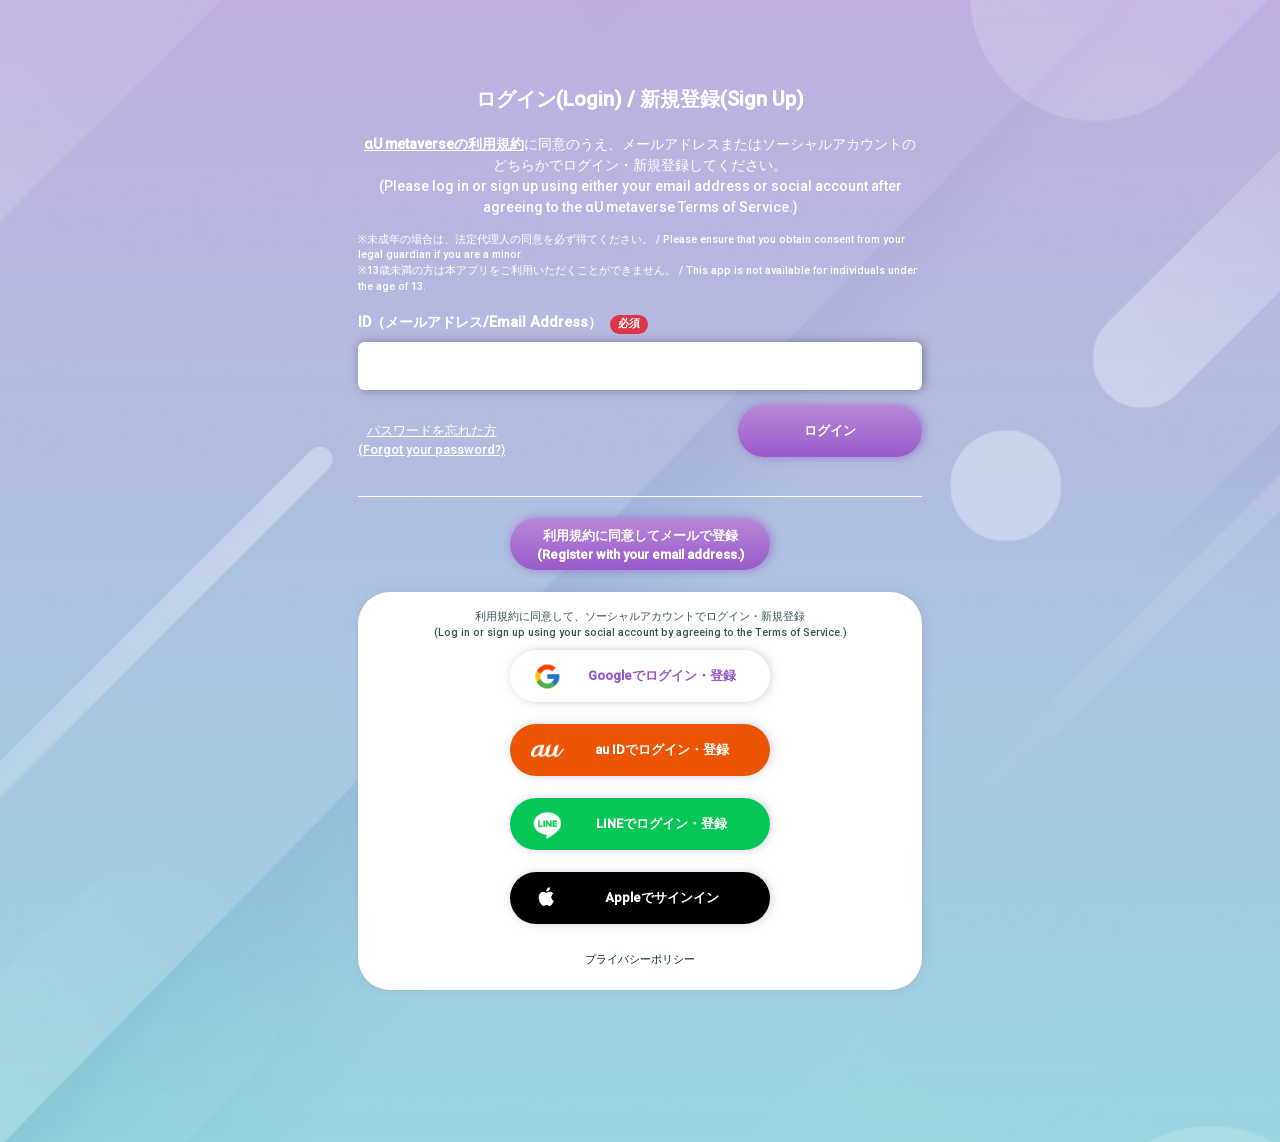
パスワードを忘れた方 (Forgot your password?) (431, 440)
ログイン (830, 430)
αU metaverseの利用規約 (444, 144)
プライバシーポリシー (640, 959)
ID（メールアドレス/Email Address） (503, 324)
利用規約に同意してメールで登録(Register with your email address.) (640, 545)
